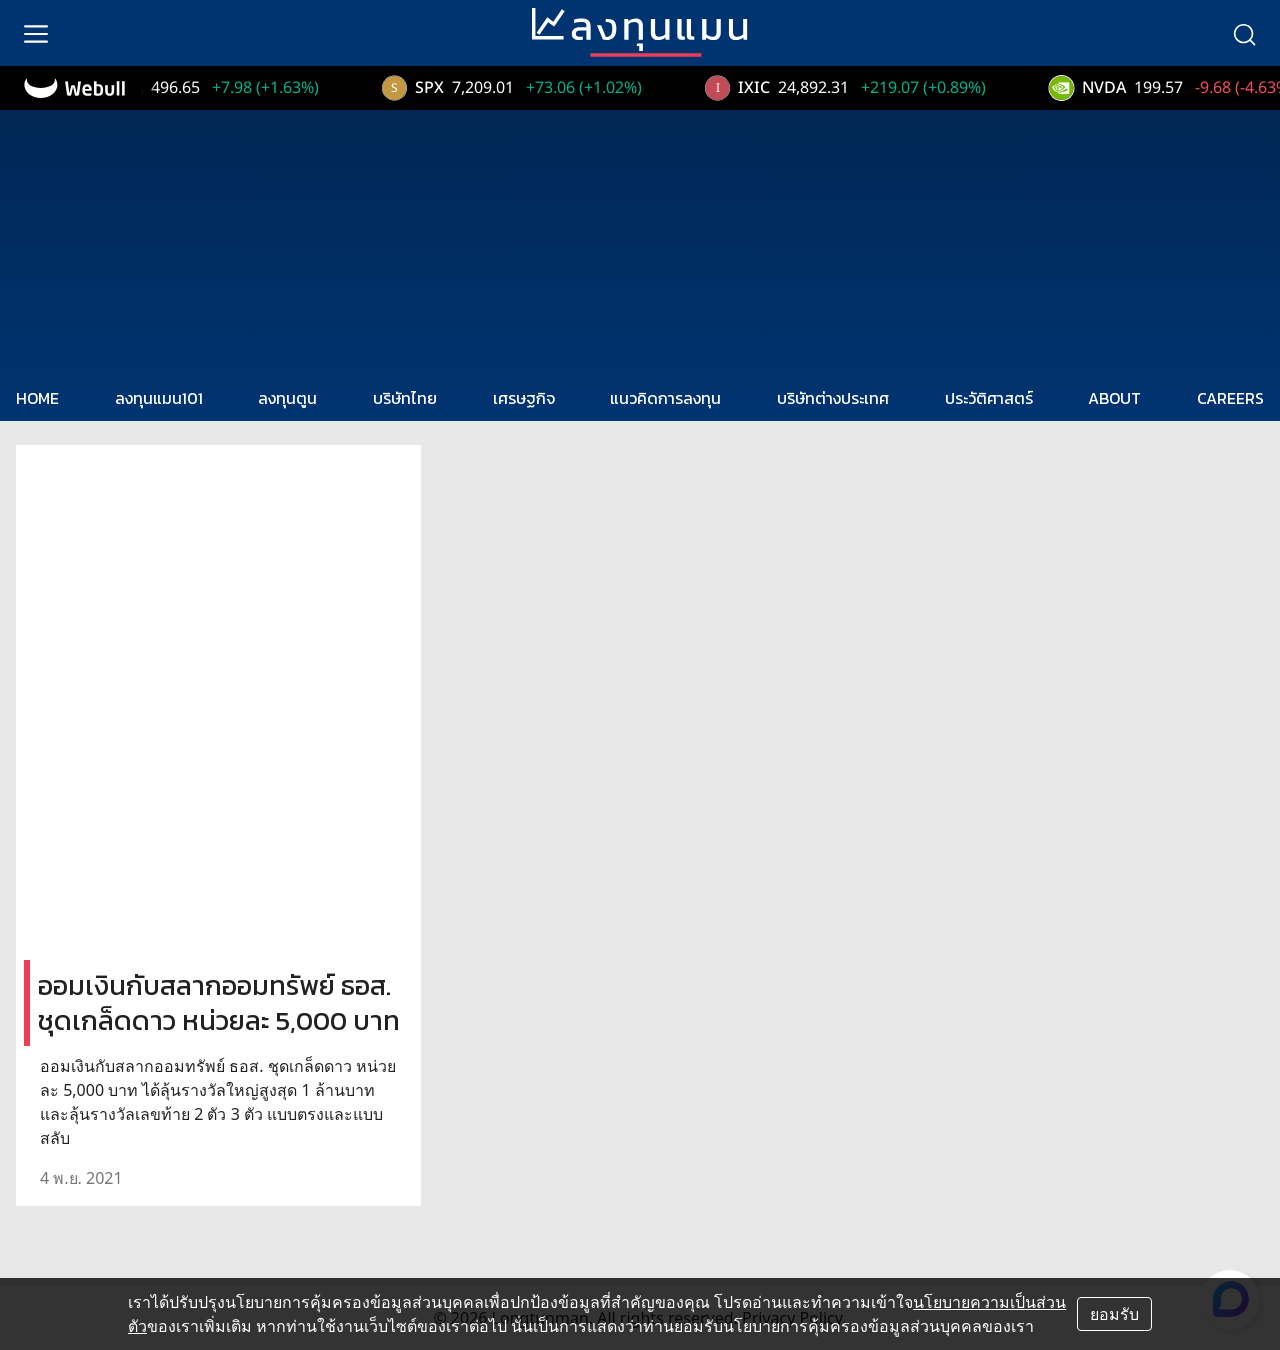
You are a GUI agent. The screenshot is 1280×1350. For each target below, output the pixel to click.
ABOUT (1114, 398)
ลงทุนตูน (287, 398)
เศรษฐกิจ (524, 398)
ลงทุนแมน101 (159, 398)
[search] (1244, 33)
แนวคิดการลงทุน (665, 398)
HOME (37, 398)
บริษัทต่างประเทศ (833, 398)
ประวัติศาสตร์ (989, 398)
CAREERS (1230, 398)
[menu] (36, 33)
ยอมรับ (1114, 1314)
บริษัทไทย (405, 398)
